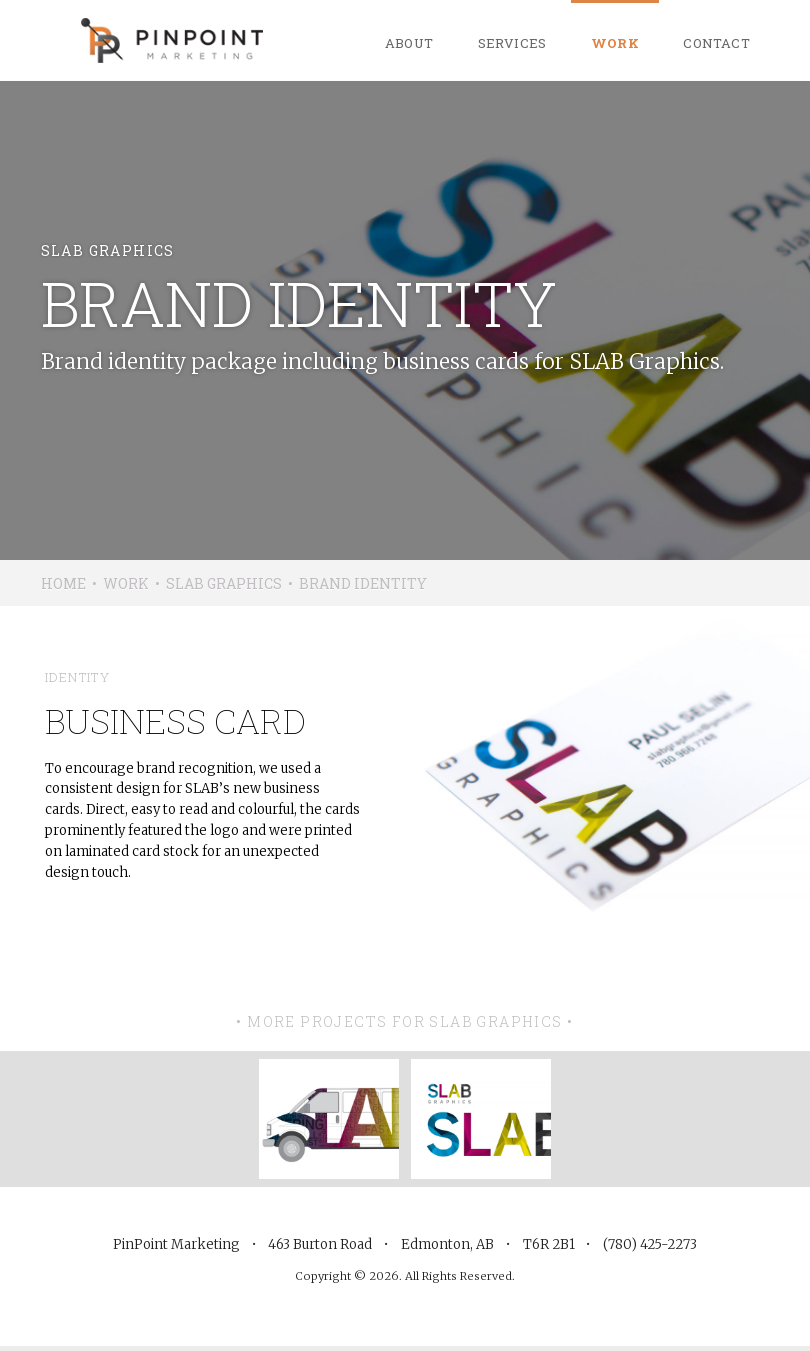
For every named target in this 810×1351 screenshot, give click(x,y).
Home (63, 583)
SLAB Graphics (224, 583)
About (409, 43)
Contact (716, 43)
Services (512, 43)
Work (615, 43)
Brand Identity (363, 583)
